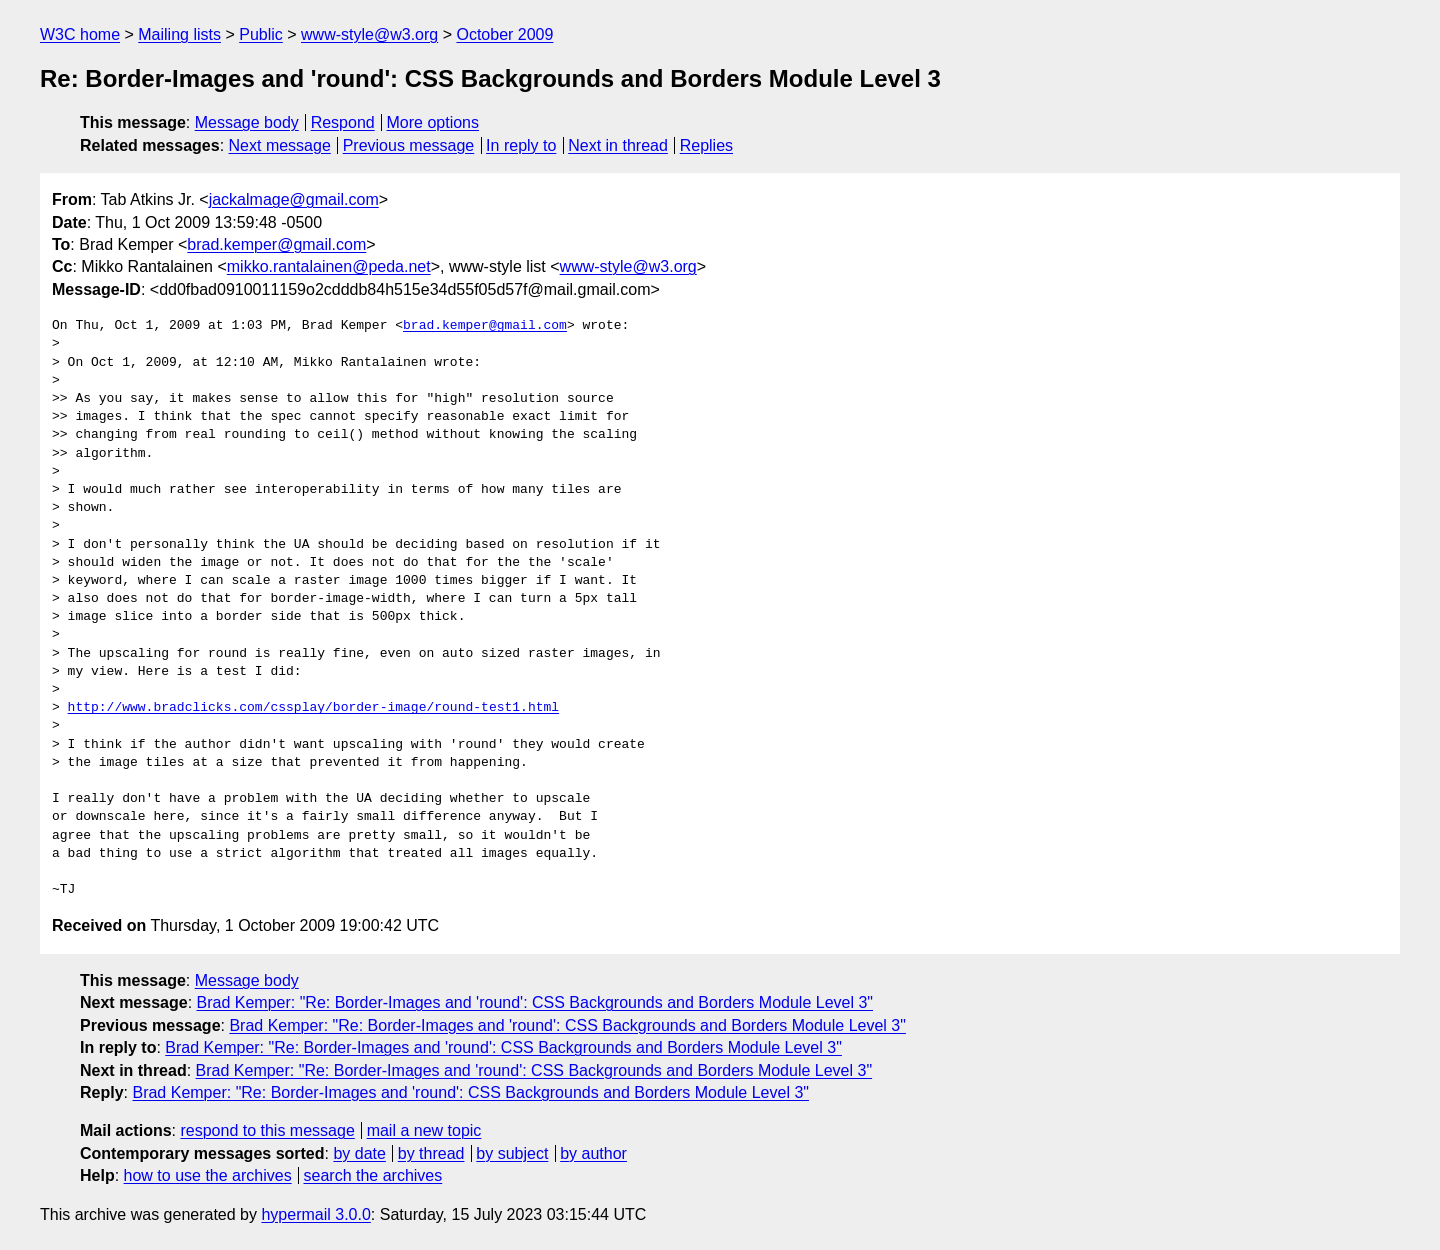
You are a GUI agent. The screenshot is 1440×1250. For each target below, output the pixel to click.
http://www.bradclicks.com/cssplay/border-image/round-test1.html (313, 708)
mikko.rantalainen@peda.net (329, 266)
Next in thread (618, 145)
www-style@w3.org (369, 34)
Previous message (409, 145)
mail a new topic (424, 1130)
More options (433, 122)
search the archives (373, 1175)
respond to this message (267, 1130)
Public (261, 34)
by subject (512, 1153)
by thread (431, 1153)
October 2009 (504, 34)
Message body (247, 122)
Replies (706, 145)
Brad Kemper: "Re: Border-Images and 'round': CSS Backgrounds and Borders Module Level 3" (535, 1002)
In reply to (521, 145)
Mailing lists (179, 34)
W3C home (80, 34)
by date (359, 1153)
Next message (280, 145)
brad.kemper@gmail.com (276, 244)
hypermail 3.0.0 (315, 1214)
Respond (343, 122)
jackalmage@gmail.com (294, 199)
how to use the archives (208, 1175)
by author (593, 1153)
